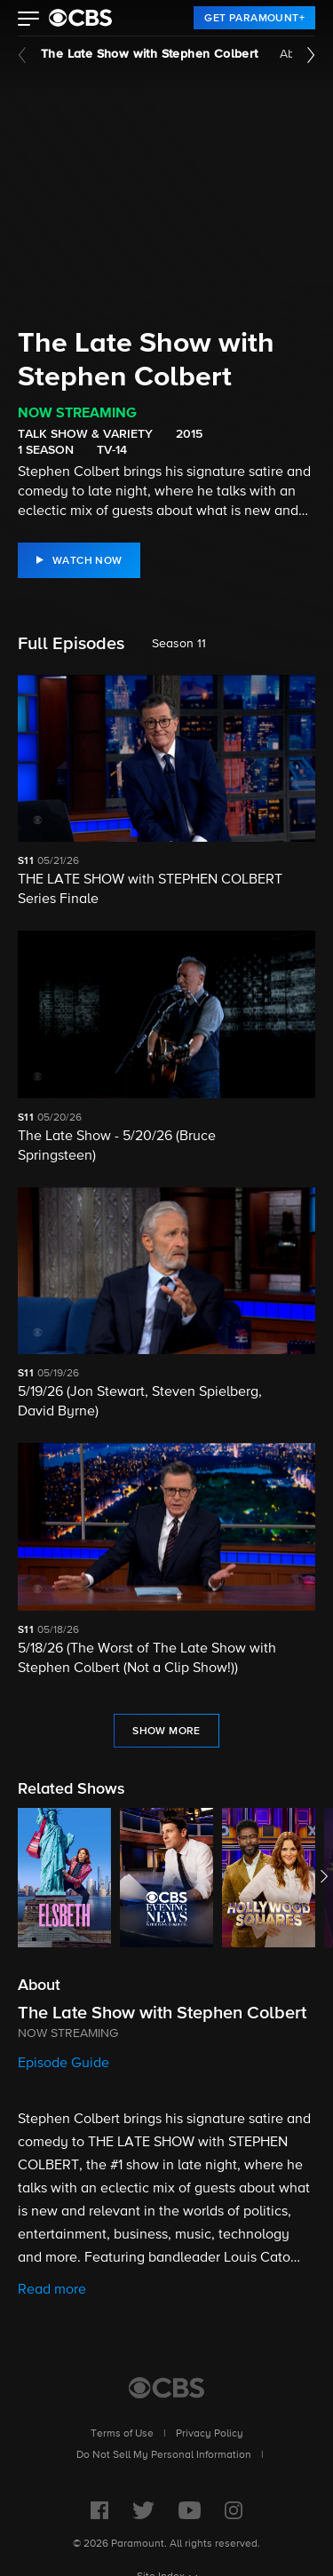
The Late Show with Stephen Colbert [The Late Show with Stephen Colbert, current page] (149, 54)
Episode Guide (63, 2064)
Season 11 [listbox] (179, 644)
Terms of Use (122, 2434)
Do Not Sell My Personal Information (163, 2455)
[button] (29, 20)
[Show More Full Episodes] (166, 1731)
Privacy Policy (209, 2434)
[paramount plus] (80, 18)
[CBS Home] (166, 2387)
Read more (52, 2290)
